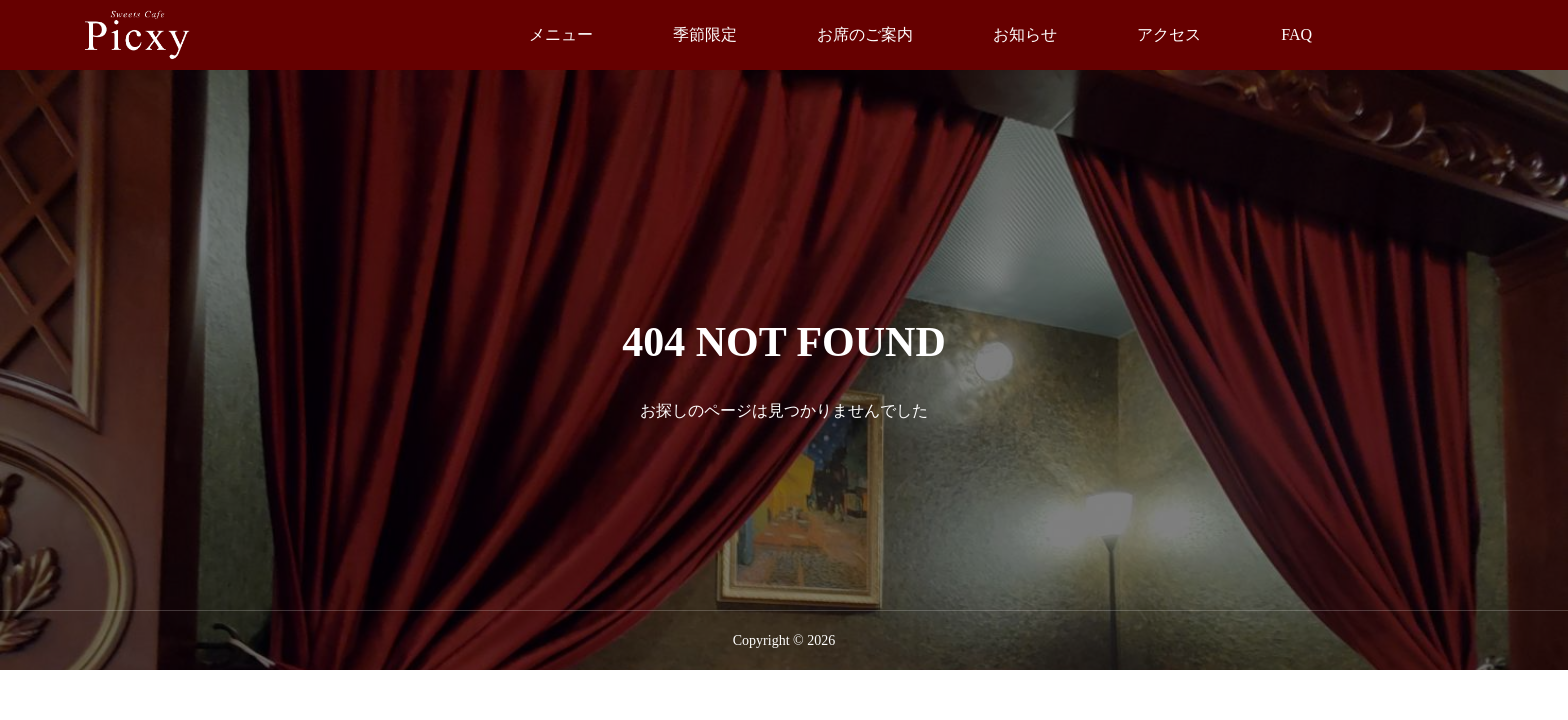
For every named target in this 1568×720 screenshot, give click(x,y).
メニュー (561, 34)
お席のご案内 (865, 34)
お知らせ (1025, 34)
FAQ (1296, 34)
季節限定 (705, 34)
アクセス (1169, 34)
